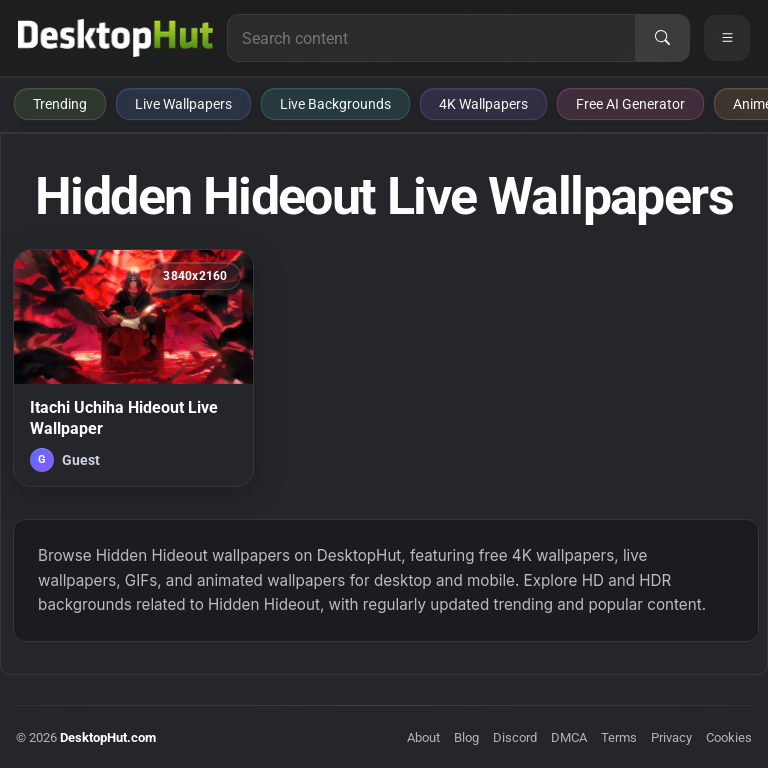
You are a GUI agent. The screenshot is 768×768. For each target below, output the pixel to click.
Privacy (671, 737)
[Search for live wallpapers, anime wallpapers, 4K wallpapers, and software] (431, 38)
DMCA (569, 737)
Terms (619, 737)
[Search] (662, 38)
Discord (515, 737)
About (423, 737)
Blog (466, 737)
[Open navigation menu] (727, 38)
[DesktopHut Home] (115, 38)
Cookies (729, 737)
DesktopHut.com (108, 737)
